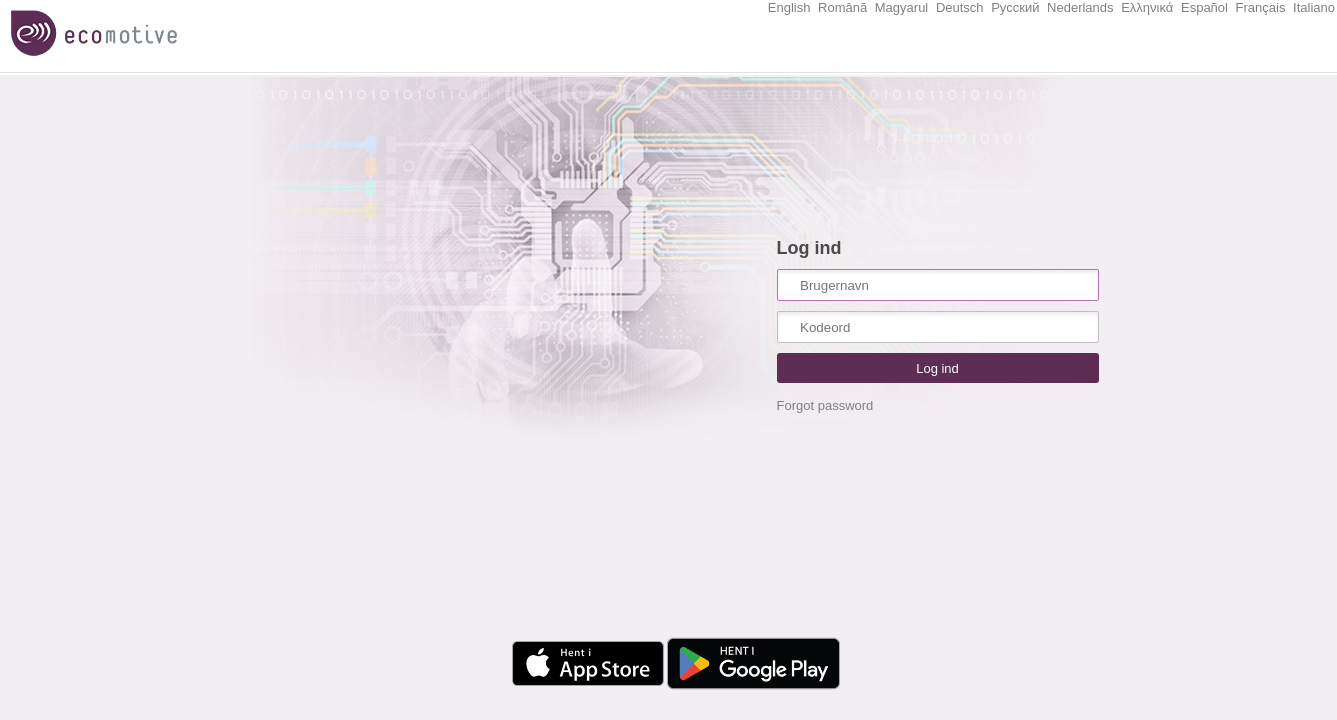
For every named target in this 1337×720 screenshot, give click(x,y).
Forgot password (825, 405)
